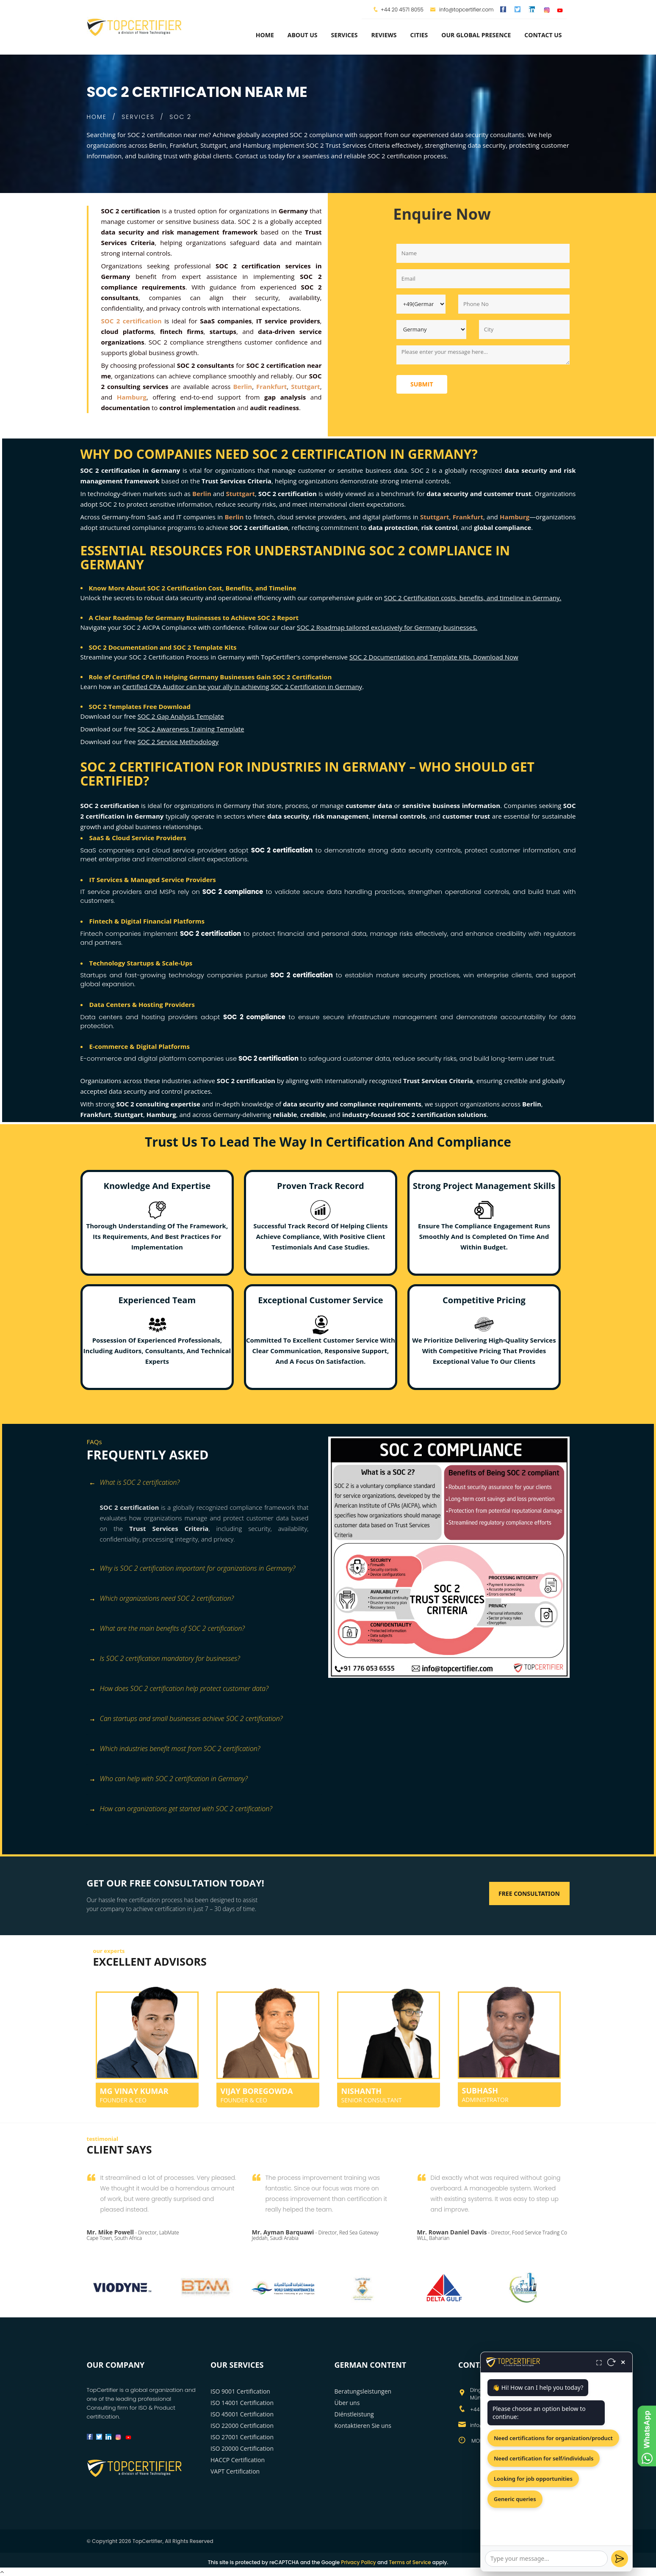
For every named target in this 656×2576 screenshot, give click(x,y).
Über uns (347, 2403)
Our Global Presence (476, 35)
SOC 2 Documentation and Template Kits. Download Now (433, 657)
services (344, 35)
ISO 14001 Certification (242, 2403)
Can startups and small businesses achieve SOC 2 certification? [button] (186, 1719)
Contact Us (543, 35)
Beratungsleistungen (363, 2391)
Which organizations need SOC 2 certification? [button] (161, 1599)
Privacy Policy (358, 2562)
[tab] (204, 1487)
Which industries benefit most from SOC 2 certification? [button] (174, 1749)
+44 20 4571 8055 (402, 9)
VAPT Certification (235, 2471)
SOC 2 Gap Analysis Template (181, 716)
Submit (421, 384)
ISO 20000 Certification (242, 2448)
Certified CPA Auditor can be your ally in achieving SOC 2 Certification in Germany (242, 686)
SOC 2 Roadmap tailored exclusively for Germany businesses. (387, 627)
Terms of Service (410, 2562)
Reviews (384, 35)
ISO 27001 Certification (242, 2437)
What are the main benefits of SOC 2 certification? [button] (167, 1629)
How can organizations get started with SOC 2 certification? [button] (180, 1809)
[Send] (619, 2558)
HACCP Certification (237, 2460)
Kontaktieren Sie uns (363, 2426)
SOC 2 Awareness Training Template (191, 729)
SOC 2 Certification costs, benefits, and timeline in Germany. (473, 597)
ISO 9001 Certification (240, 2391)
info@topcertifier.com (462, 9)
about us (303, 35)
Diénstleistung (354, 2414)
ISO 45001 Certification (242, 2414)
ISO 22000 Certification (242, 2426)
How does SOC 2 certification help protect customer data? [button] (178, 1689)
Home (265, 35)
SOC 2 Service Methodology (178, 741)
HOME (97, 117)
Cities (419, 35)
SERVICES (138, 117)
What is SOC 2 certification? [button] (134, 1483)
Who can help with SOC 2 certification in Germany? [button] (168, 1779)
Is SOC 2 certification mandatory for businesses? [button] (164, 1659)
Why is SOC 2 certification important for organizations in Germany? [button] (192, 1569)
